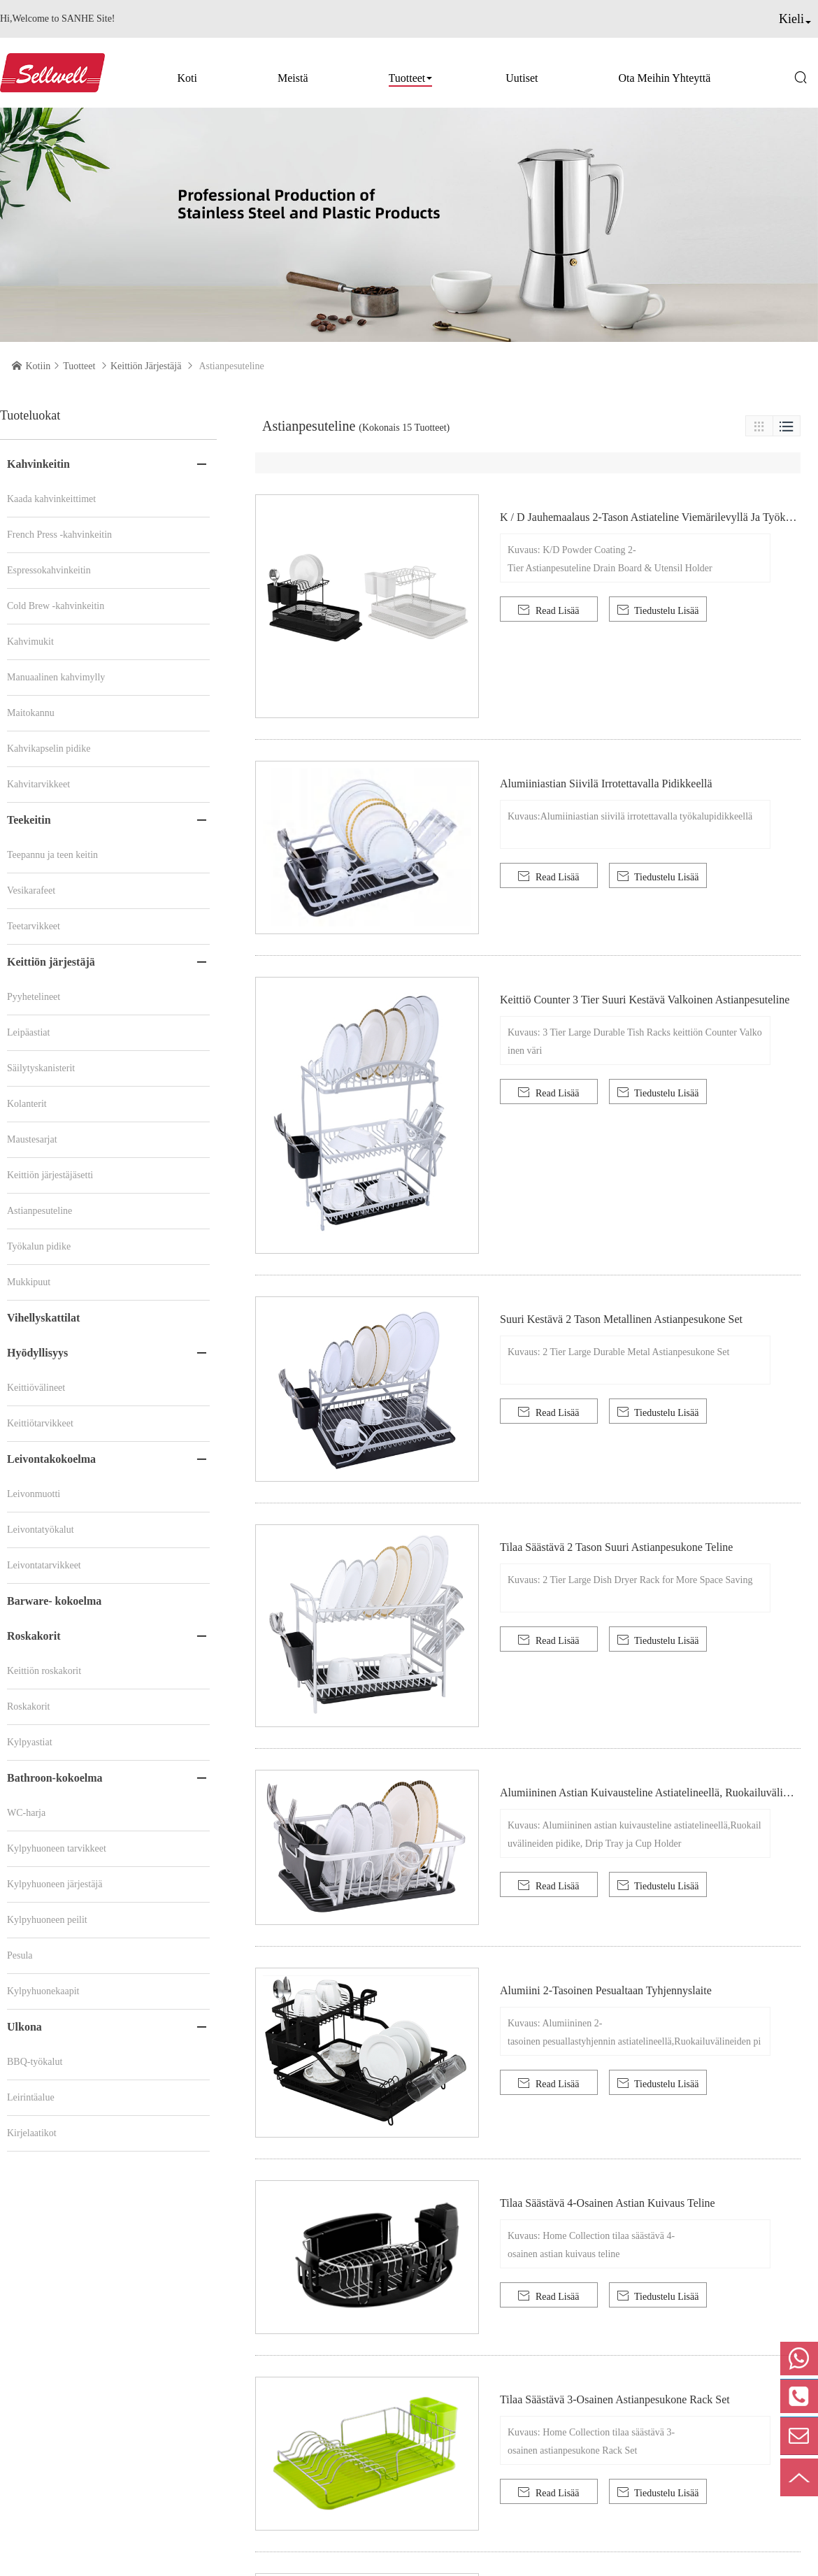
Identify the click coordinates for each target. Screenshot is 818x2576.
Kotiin (38, 366)
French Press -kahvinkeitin (59, 534)
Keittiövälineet (36, 1387)
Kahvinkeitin (38, 464)
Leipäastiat (28, 1032)
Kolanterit (27, 1104)
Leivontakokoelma (51, 1459)
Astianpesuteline (39, 1210)
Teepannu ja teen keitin (52, 855)
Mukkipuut (28, 1282)
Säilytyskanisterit (41, 1068)
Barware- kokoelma (54, 1601)
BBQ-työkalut (34, 2061)
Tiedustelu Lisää (658, 610)
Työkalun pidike (39, 1246)
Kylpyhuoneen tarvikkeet (56, 1848)
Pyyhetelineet (33, 997)
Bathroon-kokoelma (55, 1778)
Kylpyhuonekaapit (43, 1991)
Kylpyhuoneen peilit (47, 1920)
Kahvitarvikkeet (38, 784)
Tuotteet (407, 78)
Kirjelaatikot (32, 2133)
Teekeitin (29, 820)
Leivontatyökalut (40, 1529)
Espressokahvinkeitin (49, 570)
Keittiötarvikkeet (40, 1423)
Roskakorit (33, 1636)
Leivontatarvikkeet (44, 1565)
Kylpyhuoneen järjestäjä (54, 1884)
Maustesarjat (32, 1139)
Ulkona (24, 2027)
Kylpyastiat (29, 1742)
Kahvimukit (30, 641)
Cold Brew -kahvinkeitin (55, 606)
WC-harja (26, 1813)
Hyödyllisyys (37, 1353)
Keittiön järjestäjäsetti (50, 1175)
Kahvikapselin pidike (48, 748)
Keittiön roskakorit (44, 1671)
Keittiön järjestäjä (145, 366)
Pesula (20, 1955)
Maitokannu (31, 713)
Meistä (293, 78)
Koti (187, 78)
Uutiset (521, 78)
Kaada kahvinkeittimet (51, 499)
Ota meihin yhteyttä (665, 78)
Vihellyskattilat (43, 1318)
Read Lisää (548, 610)
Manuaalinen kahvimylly (56, 677)
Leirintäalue (31, 2097)
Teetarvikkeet (33, 926)
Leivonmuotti (33, 1494)
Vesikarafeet (31, 890)
